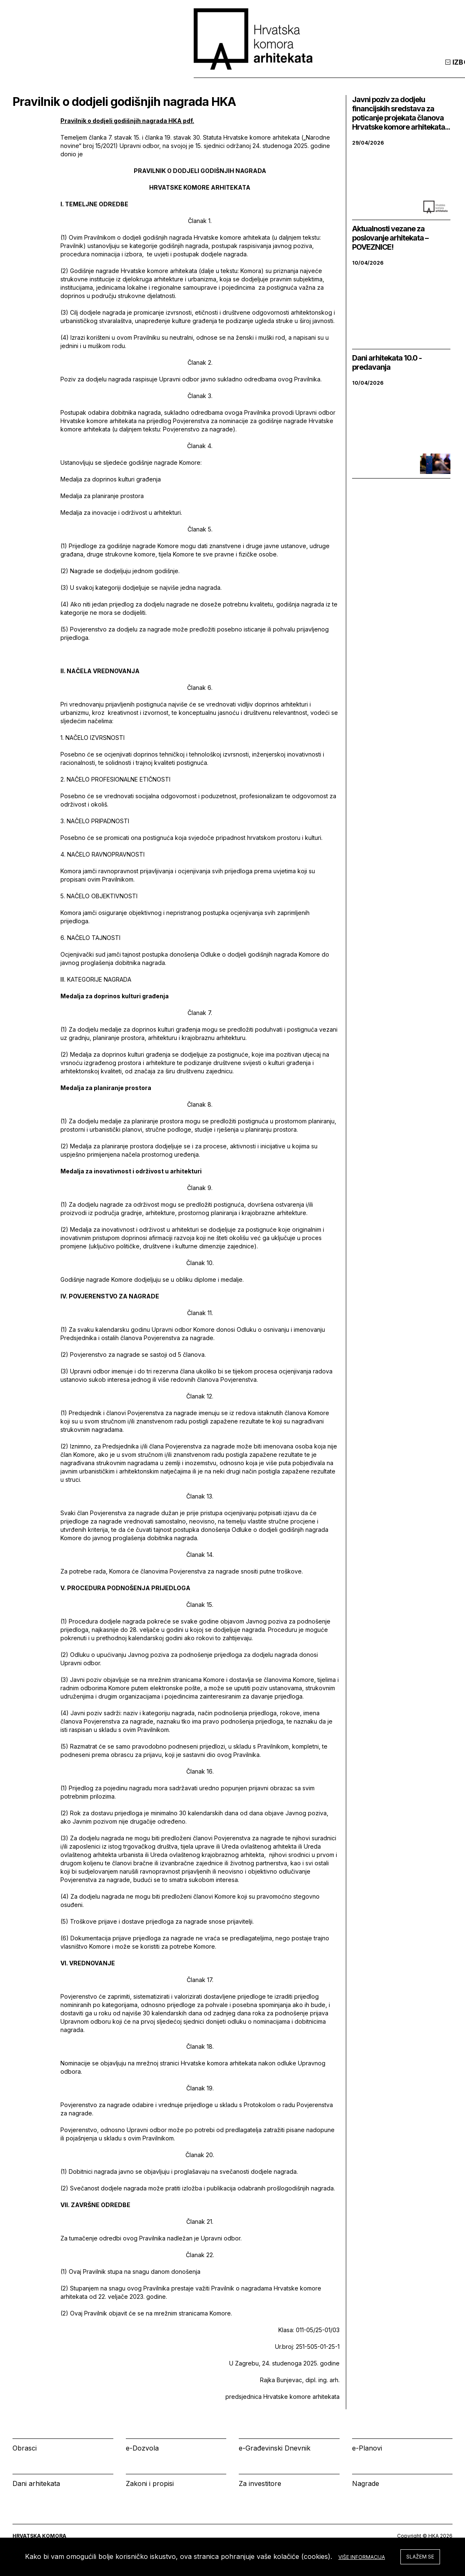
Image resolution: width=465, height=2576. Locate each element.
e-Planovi (367, 2448)
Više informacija (361, 2557)
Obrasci (24, 2448)
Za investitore (260, 2483)
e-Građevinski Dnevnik (274, 2448)
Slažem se (420, 2556)
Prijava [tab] (392, 70)
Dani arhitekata (36, 2483)
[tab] (431, 70)
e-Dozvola (142, 2448)
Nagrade (365, 2483)
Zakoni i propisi (150, 2483)
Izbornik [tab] (284, 70)
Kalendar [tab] (339, 70)
